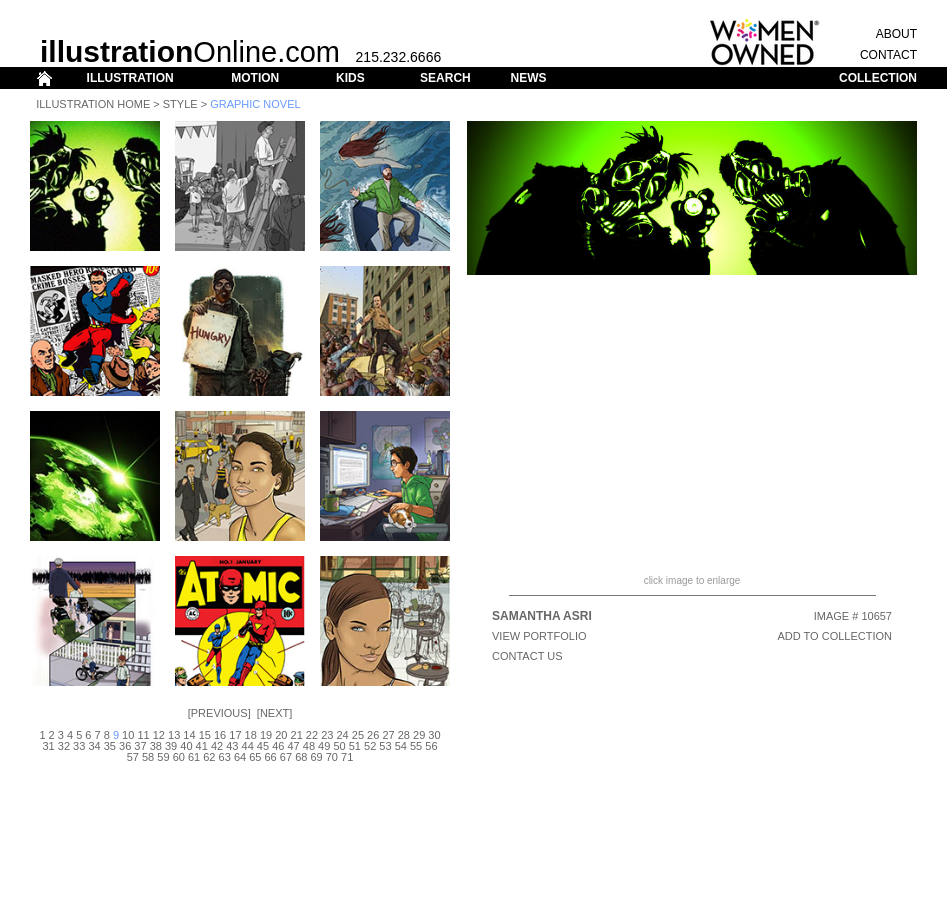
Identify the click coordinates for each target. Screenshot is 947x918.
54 (401, 746)
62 (209, 757)
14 (189, 735)
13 (174, 735)
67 (286, 757)
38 (156, 746)
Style (180, 104)
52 (370, 746)
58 (148, 757)
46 (278, 746)
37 (140, 746)
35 (110, 746)
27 (388, 735)
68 (301, 757)
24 (342, 735)
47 (293, 746)
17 (235, 735)
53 (385, 746)
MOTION (255, 78)
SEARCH (445, 78)
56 (431, 746)
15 (205, 735)
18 (251, 735)
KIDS (350, 78)
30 (434, 735)
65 (255, 757)
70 (332, 757)
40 (186, 746)
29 (419, 735)
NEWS (528, 78)
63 (225, 757)
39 (171, 746)
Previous (219, 713)
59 (163, 757)
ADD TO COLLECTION (834, 636)
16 (220, 735)
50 (339, 746)
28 (404, 735)
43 (232, 746)
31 (48, 746)
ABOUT (896, 34)
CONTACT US (527, 656)
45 (263, 746)
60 (179, 757)
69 (316, 757)
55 (416, 746)
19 (266, 735)
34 (94, 746)
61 (194, 757)
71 (347, 757)
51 (355, 746)
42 (217, 746)
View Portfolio (539, 636)
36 (125, 746)
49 (324, 746)
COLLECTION (878, 78)
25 (358, 735)
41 (202, 746)
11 (143, 735)
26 (373, 735)
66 (271, 757)
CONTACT (888, 55)
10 (128, 735)
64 (240, 757)
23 (327, 735)
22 (312, 735)
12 (159, 735)
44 (248, 746)
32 (64, 746)
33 (79, 746)
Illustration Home (93, 104)
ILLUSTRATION (130, 78)
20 (281, 735)
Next (274, 713)
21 (297, 735)
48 (309, 746)
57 (133, 757)
